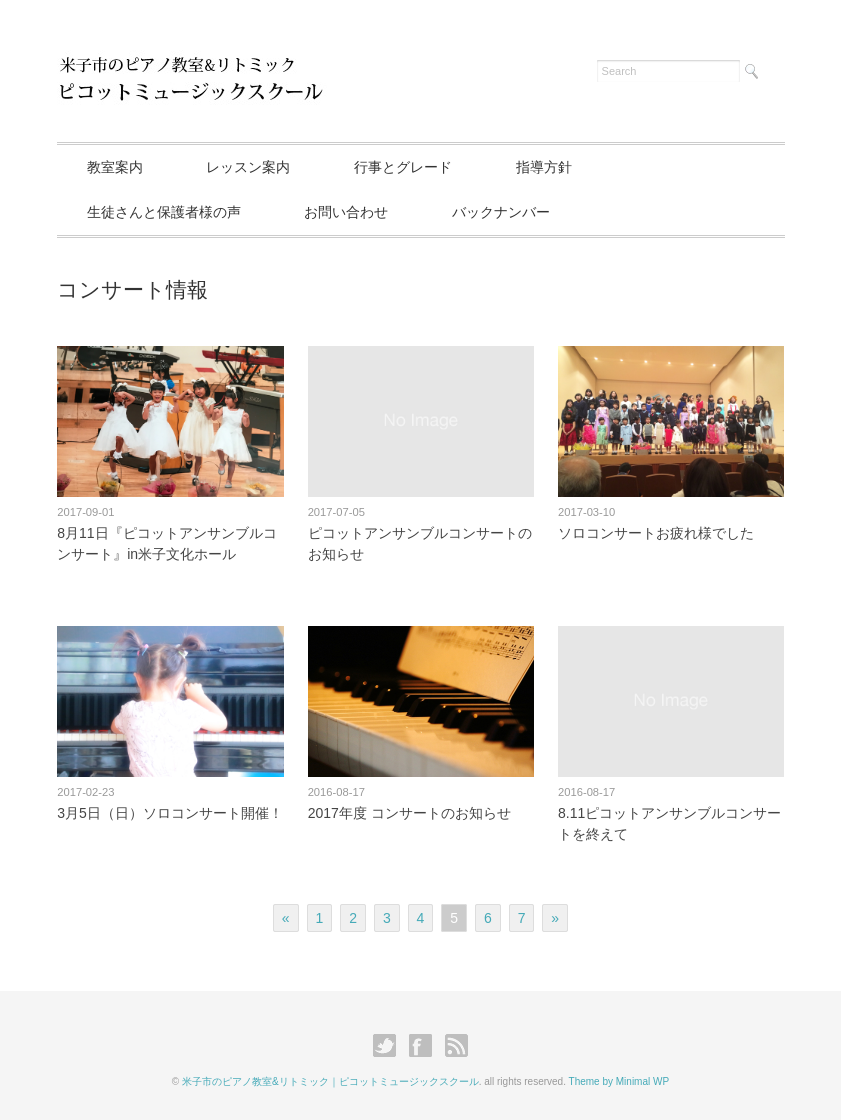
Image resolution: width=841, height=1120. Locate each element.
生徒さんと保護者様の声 (164, 212)
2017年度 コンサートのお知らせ (409, 813)
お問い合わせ (346, 212)
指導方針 (544, 167)
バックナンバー (501, 212)
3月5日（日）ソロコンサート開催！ (170, 813)
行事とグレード (403, 167)
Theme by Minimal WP (619, 1081)
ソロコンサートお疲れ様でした (656, 533)
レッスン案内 (248, 167)
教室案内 (115, 167)
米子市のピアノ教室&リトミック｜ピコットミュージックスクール (330, 1081)
